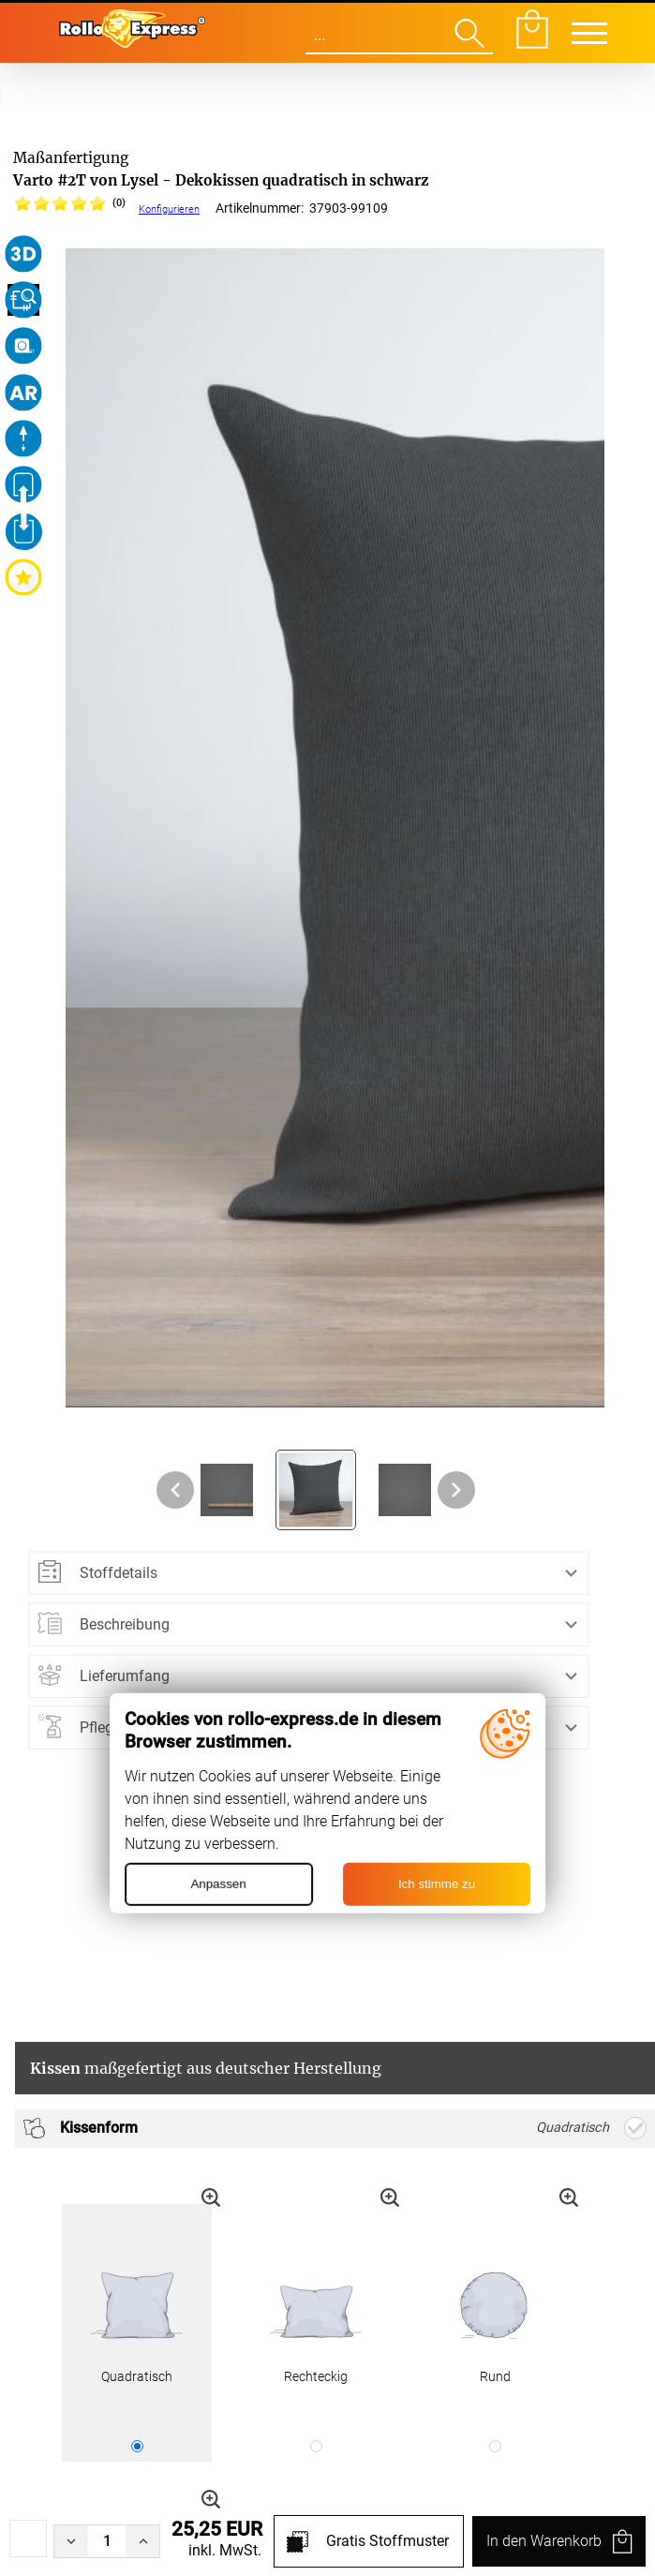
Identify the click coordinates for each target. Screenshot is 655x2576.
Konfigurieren (169, 209)
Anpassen (218, 1884)
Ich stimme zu (436, 1884)
